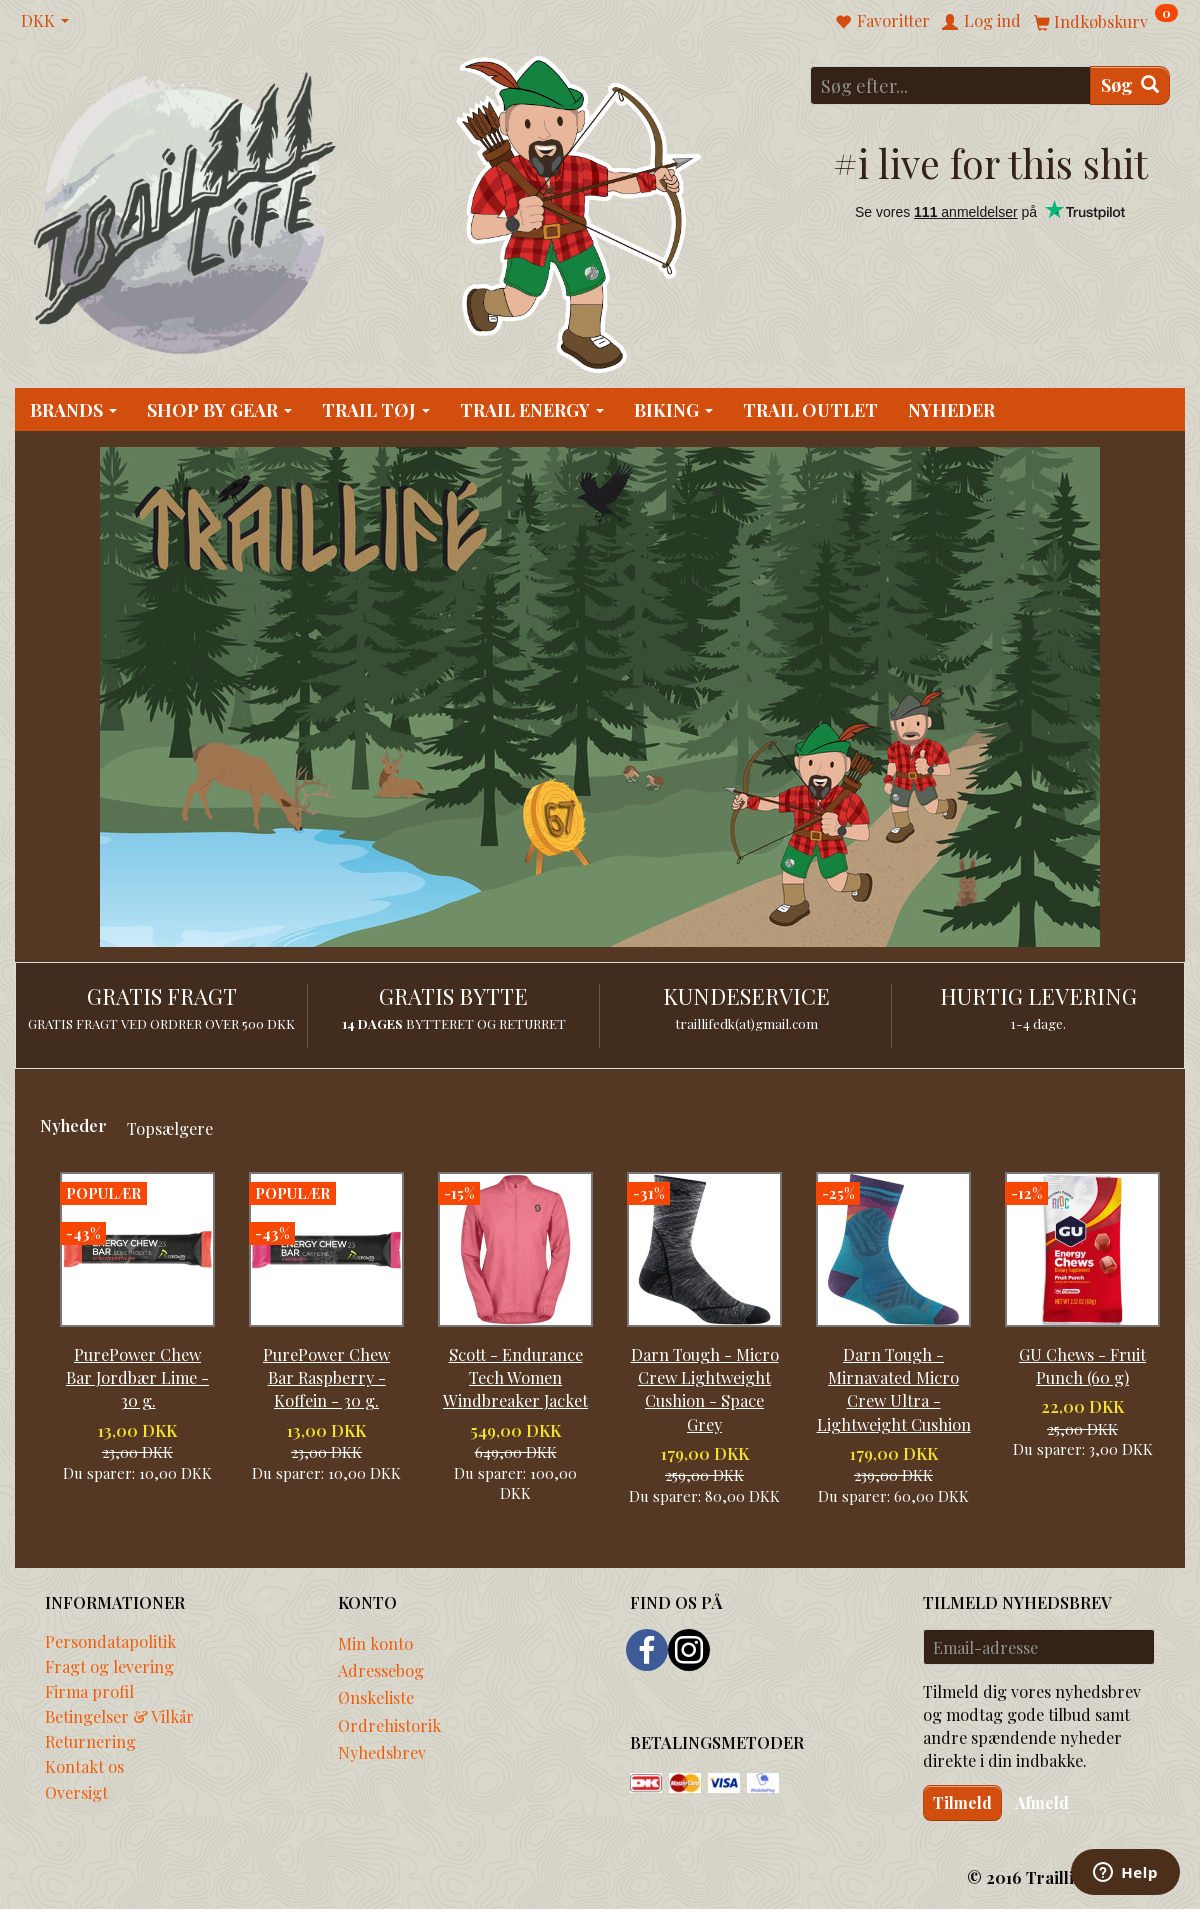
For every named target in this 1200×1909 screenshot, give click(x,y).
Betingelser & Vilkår (119, 1716)
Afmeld (1042, 1802)
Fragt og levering (109, 1666)
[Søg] (1130, 85)
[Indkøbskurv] (1106, 20)
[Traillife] (185, 211)
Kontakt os (84, 1766)
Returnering (90, 1741)
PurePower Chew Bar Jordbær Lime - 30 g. (137, 1377)
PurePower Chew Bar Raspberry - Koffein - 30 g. (326, 1377)
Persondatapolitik (110, 1641)
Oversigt (76, 1792)
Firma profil (89, 1691)
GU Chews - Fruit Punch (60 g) (1082, 1365)
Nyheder (73, 1125)
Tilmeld (962, 1802)
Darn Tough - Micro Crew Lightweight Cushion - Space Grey (705, 1388)
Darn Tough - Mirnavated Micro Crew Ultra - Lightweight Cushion (894, 1388)
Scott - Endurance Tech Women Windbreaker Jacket (515, 1377)
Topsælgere (170, 1128)
